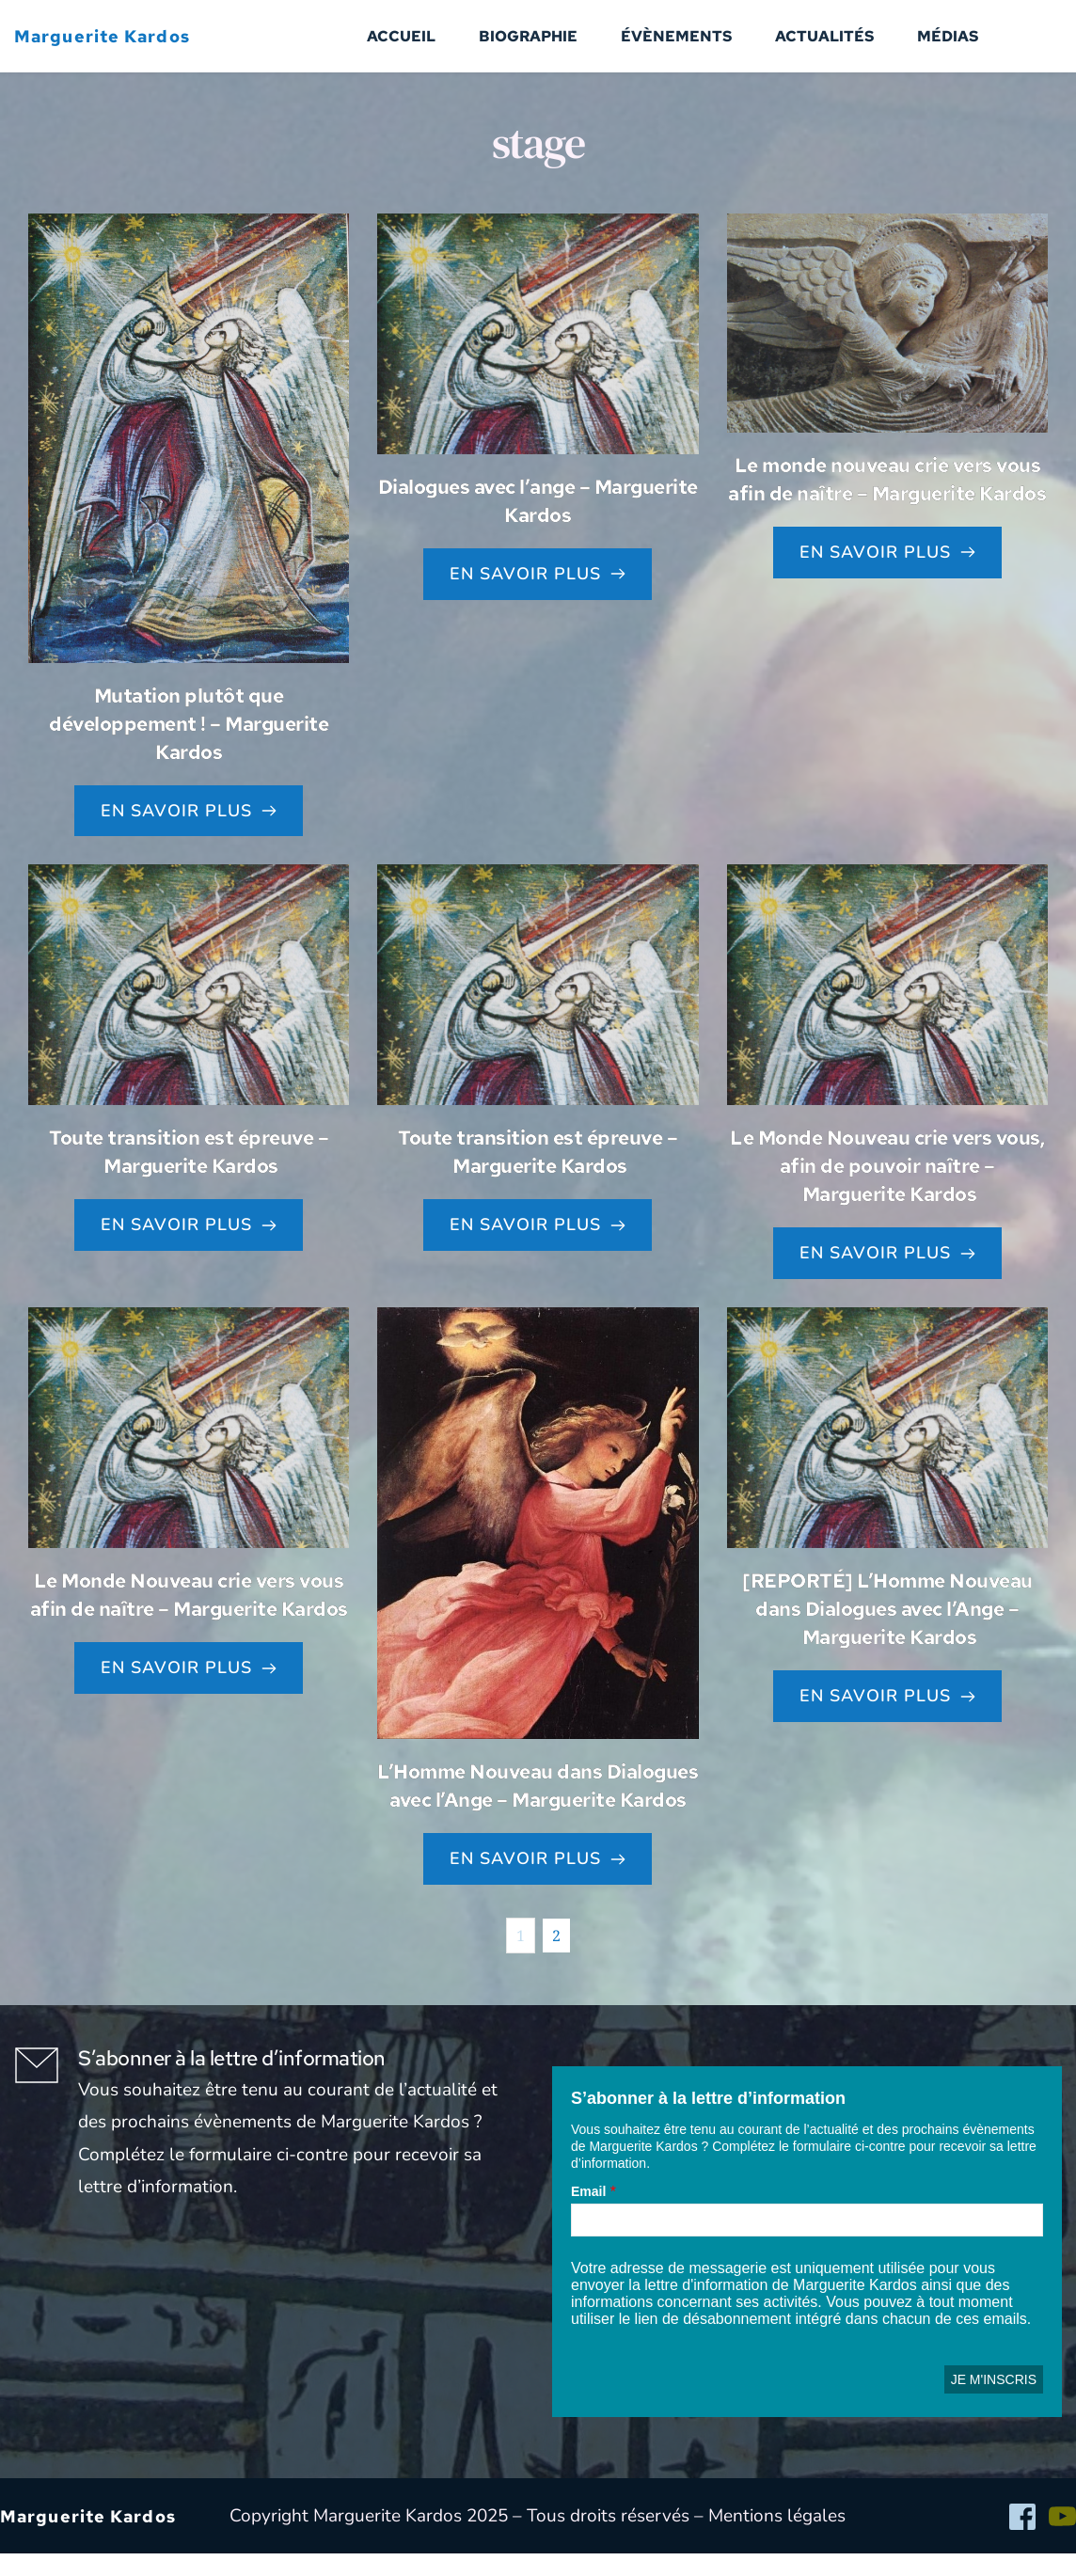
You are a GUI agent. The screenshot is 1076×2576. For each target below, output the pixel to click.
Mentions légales (777, 2538)
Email (588, 2213)
